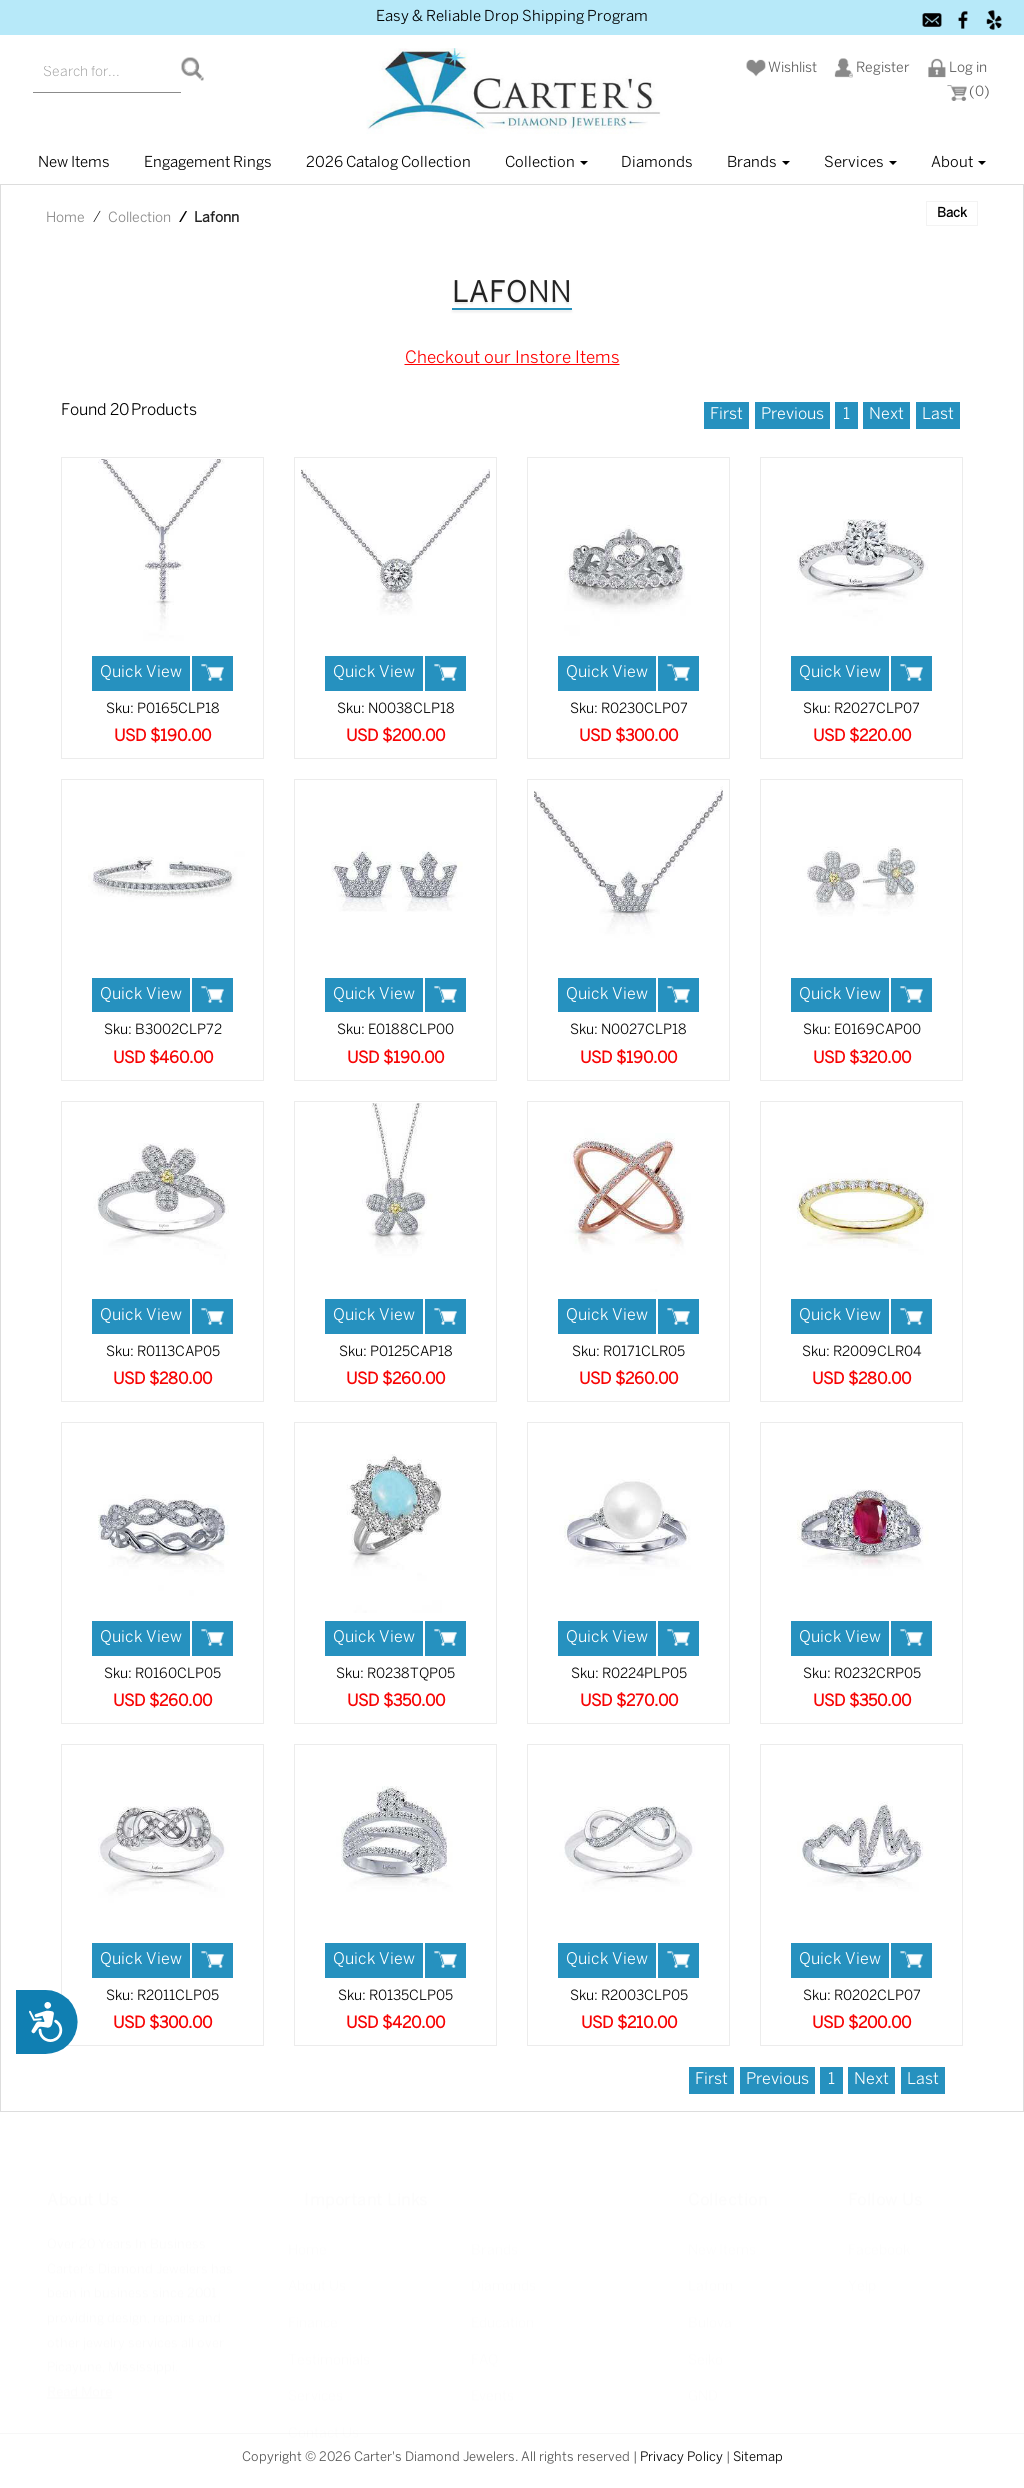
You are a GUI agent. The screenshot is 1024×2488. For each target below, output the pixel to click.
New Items (722, 2239)
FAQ (484, 2348)
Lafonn (710, 2275)
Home (65, 218)
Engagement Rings (208, 163)
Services (860, 163)
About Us (317, 2275)
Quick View (141, 672)
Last (938, 414)
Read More (79, 2381)
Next (886, 414)
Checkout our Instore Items (512, 358)
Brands (758, 163)
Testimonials (329, 2348)
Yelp (862, 2275)
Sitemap (758, 2457)
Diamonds (657, 163)
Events (492, 2385)
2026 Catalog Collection (388, 163)
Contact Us (323, 2422)
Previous (792, 414)
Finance (313, 2312)
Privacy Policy (681, 2457)
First (726, 414)
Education (502, 2312)
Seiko (705, 2348)
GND (703, 2385)
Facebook (879, 2239)
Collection (546, 163)
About (958, 163)
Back (952, 213)
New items (74, 163)
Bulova (710, 2312)
